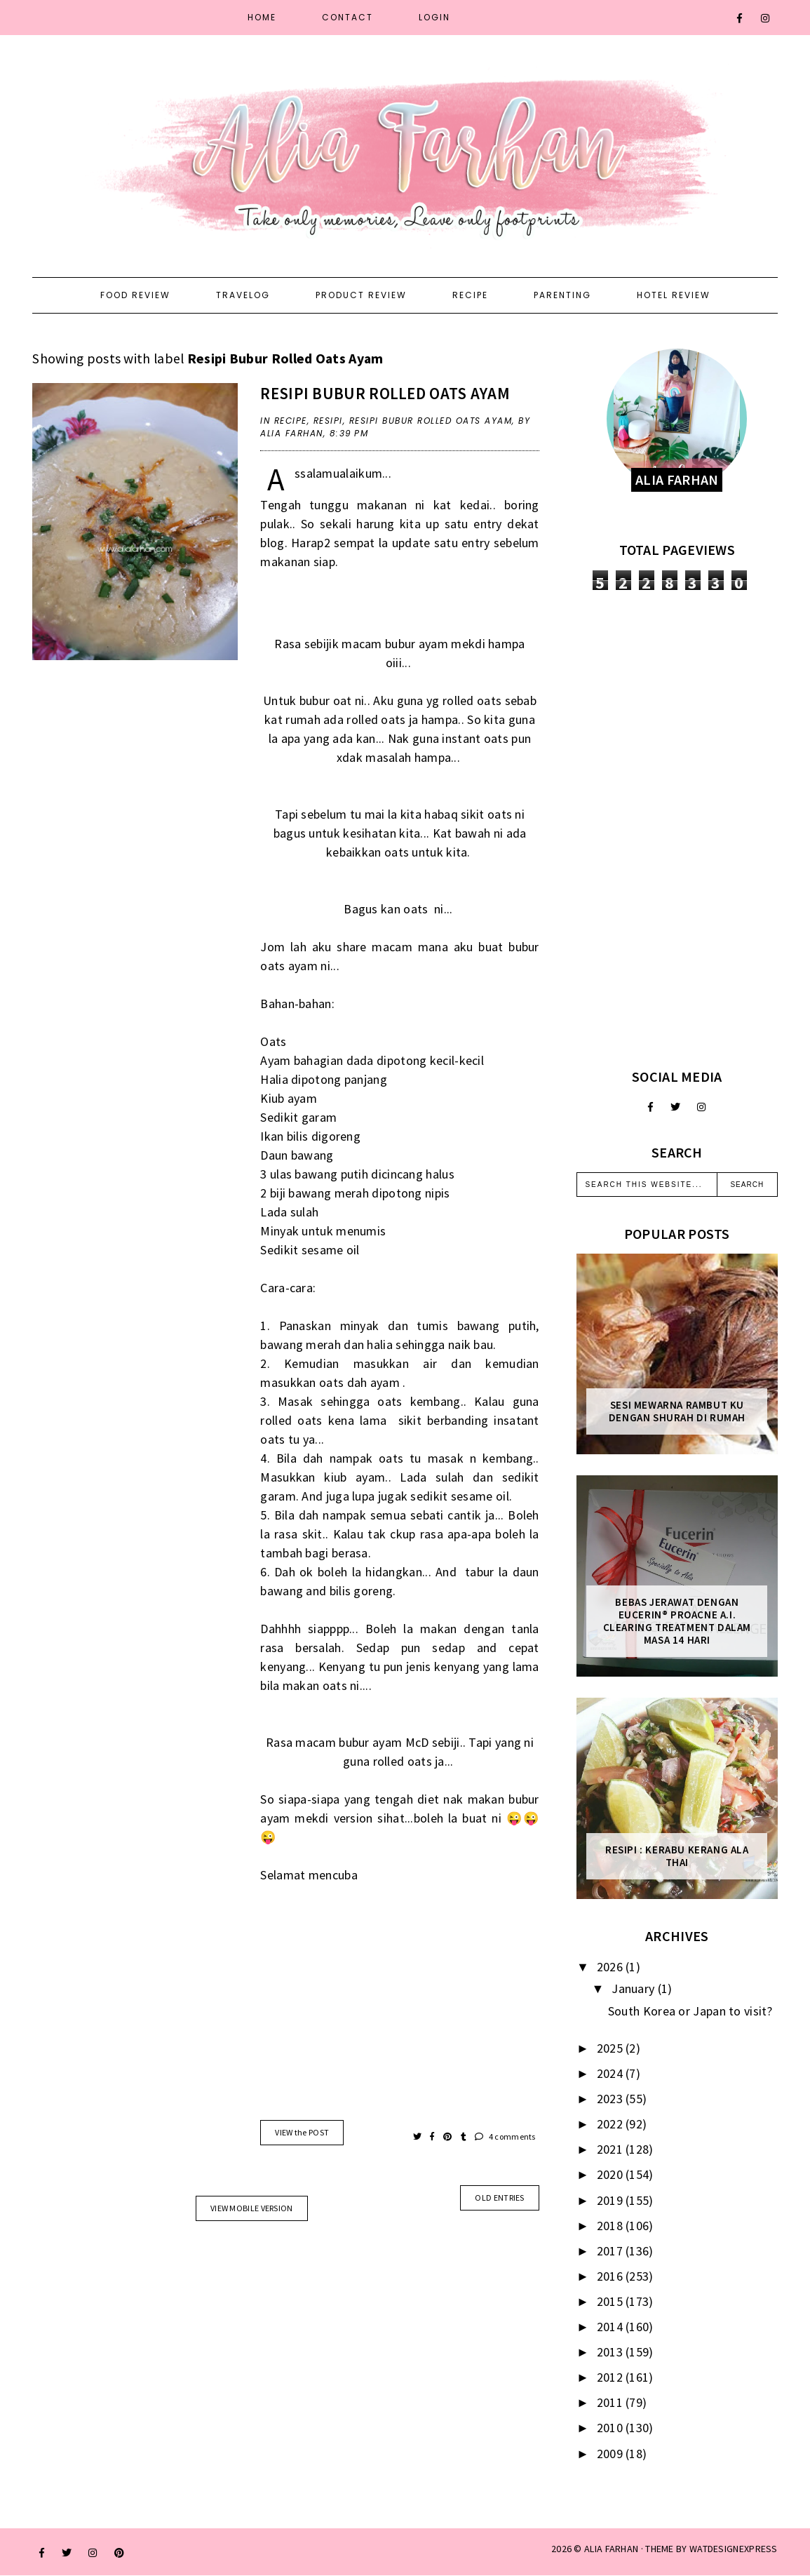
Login (434, 17)
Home (262, 17)
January (634, 1988)
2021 (611, 2149)
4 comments (505, 2136)
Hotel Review (673, 295)
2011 (611, 2402)
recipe (290, 421)
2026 (611, 1967)
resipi (328, 421)
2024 (611, 2073)
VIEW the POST (302, 2132)
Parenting (562, 295)
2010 (611, 2428)
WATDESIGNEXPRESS (733, 2548)
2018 (611, 2226)
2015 (611, 2301)
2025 (611, 2048)
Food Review (135, 295)
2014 (611, 2327)
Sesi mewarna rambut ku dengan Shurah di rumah (677, 1411)
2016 (611, 2276)
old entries (499, 2197)
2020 (611, 2174)
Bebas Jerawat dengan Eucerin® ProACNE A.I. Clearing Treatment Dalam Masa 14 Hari (677, 1621)
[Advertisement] (677, 829)
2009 (611, 2454)
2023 (611, 2099)
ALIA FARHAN (611, 2548)
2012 (611, 2377)
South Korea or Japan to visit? (690, 2011)
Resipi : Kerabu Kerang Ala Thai (677, 1856)
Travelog (243, 295)
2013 (611, 2352)
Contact (347, 17)
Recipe (470, 295)
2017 (611, 2251)
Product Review (361, 295)
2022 (611, 2124)
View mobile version (251, 2208)
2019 (611, 2200)
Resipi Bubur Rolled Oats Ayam (385, 393)
